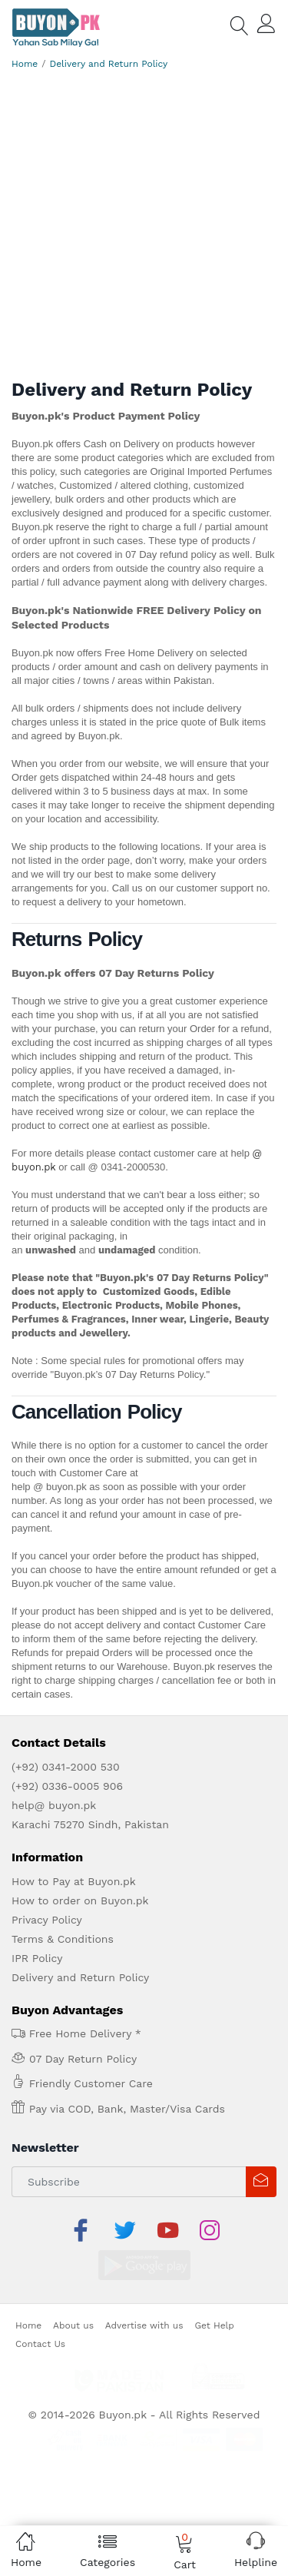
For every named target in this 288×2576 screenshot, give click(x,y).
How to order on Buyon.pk (80, 1900)
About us (73, 2287)
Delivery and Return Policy (109, 63)
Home (25, 63)
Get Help (213, 2287)
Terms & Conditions (63, 1939)
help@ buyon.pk (54, 1805)
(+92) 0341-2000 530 (66, 1767)
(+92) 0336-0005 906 (67, 1786)
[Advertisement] (144, 227)
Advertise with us (144, 2287)
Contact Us (40, 2306)
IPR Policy (37, 1958)
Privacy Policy (47, 1920)
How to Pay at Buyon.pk (74, 1881)
